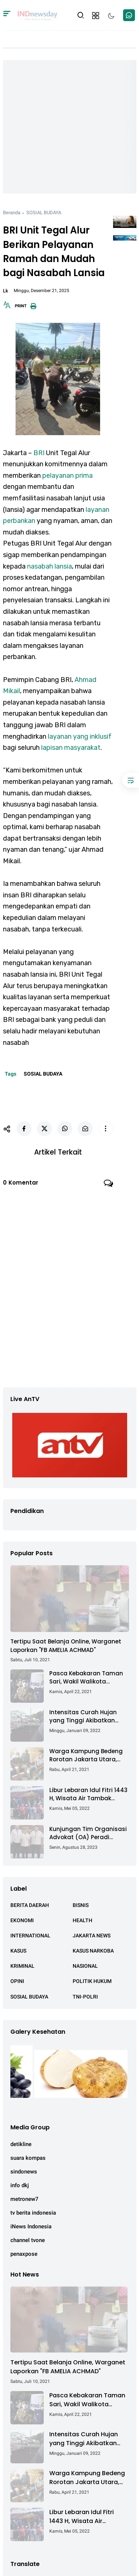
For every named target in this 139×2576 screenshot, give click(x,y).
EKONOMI (22, 1920)
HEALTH (82, 1920)
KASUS (18, 1951)
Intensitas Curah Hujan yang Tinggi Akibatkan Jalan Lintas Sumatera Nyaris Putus (83, 1716)
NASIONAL (85, 1966)
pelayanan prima (67, 475)
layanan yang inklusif (80, 736)
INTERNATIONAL (30, 1935)
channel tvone (27, 2240)
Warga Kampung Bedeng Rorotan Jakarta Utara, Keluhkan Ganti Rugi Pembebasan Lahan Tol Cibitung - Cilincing (86, 1755)
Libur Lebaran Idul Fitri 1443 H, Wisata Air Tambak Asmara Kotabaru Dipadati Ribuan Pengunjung (89, 1794)
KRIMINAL (22, 1966)
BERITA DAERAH (29, 1905)
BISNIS (81, 1905)
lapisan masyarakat (70, 748)
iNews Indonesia (31, 2226)
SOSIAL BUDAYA (43, 212)
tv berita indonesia (33, 2212)
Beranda (11, 212)
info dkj (19, 2185)
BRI (38, 453)
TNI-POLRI (85, 1997)
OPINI (17, 1981)
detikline (21, 2144)
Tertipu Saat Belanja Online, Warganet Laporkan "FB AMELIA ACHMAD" (65, 1646)
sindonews (23, 2171)
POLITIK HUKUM (92, 1981)
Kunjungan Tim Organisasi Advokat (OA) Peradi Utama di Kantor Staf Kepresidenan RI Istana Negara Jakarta (88, 1833)
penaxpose (23, 2254)
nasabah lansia (49, 566)
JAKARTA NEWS (91, 1935)
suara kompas (28, 2158)
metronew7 (24, 2199)
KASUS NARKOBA (93, 1951)
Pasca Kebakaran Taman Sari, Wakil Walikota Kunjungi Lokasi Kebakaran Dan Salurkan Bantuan (88, 1677)
